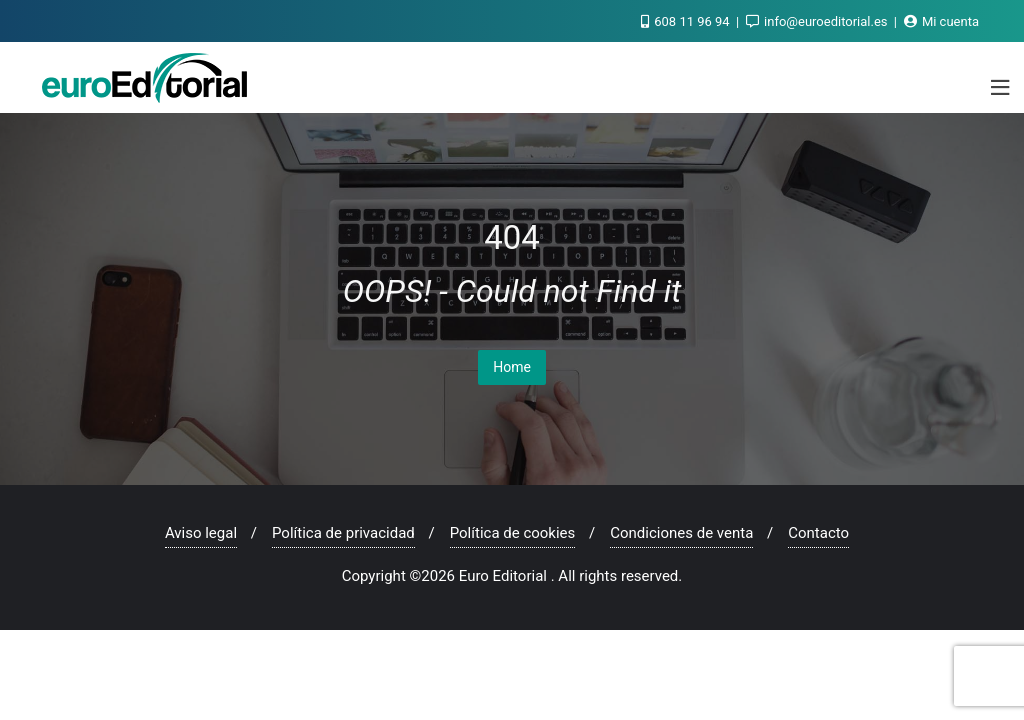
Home (512, 367)
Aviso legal (201, 533)
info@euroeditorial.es (818, 21)
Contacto (818, 533)
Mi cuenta (941, 21)
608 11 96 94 (687, 21)
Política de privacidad (343, 533)
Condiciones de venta (681, 533)
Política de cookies (513, 533)
